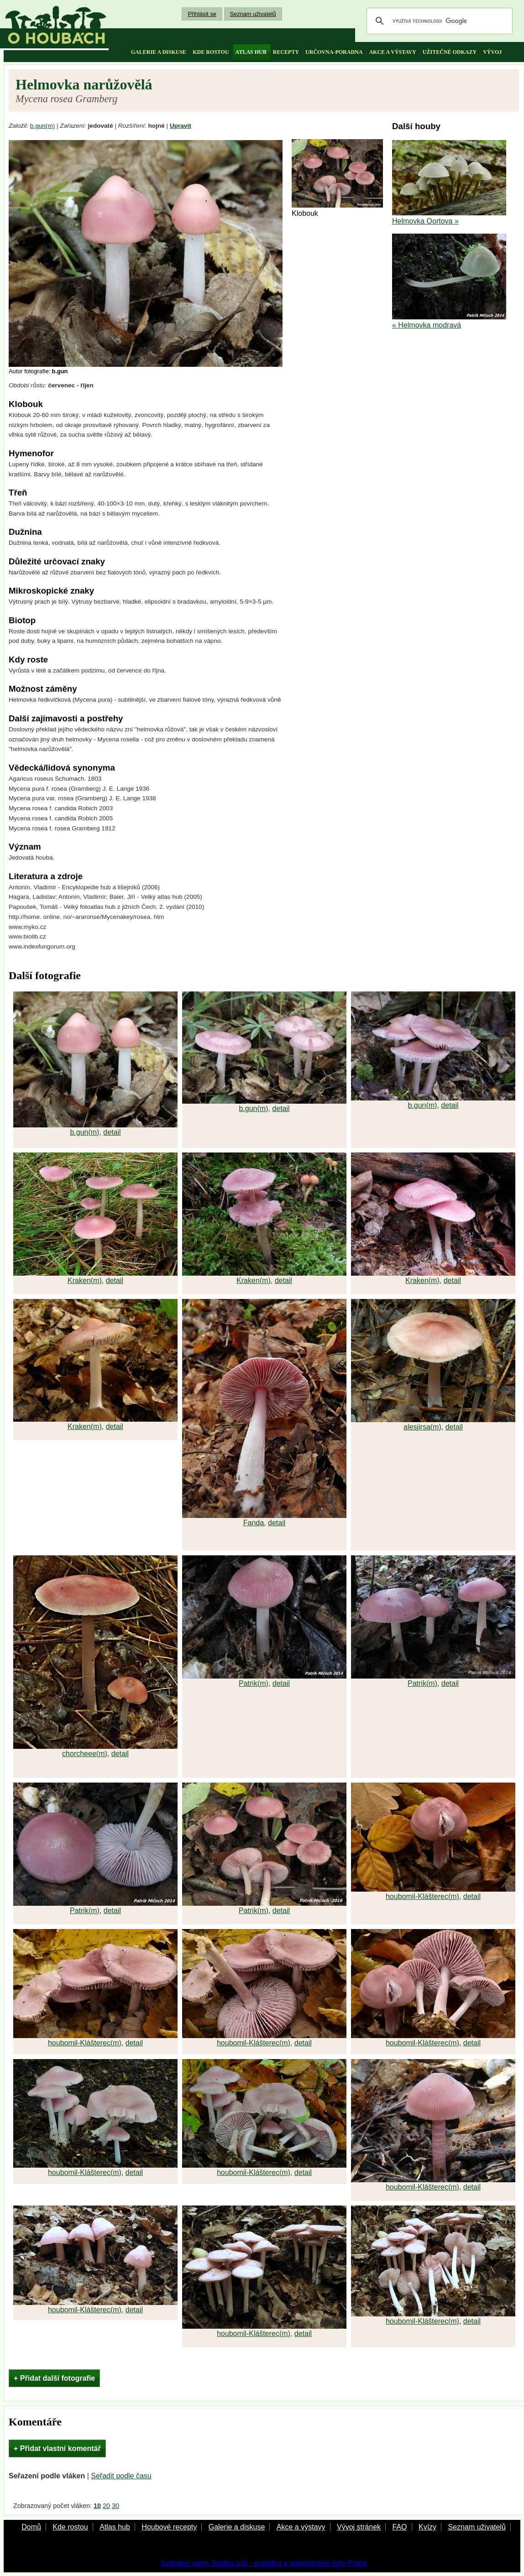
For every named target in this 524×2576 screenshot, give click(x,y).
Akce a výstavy (301, 2527)
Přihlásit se (202, 13)
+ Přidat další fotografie (54, 2378)
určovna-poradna (333, 52)
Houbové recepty (169, 2527)
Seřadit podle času (121, 2476)
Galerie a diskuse (237, 2527)
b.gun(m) (42, 125)
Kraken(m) (85, 1280)
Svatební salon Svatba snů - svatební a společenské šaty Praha (264, 2563)
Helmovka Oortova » (425, 221)
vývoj (492, 52)
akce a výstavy (392, 52)
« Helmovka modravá (426, 325)
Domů (31, 2527)
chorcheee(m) (84, 1753)
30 (115, 2505)
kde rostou (211, 52)
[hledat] (438, 21)
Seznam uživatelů (253, 13)
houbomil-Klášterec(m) (422, 1896)
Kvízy (427, 2527)
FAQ (399, 2527)
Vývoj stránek (359, 2527)
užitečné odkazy (450, 52)
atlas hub (251, 52)
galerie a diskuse (158, 52)
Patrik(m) (253, 1683)
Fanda (253, 1523)
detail (112, 1132)
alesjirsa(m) (422, 1427)
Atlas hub (115, 2527)
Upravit (180, 125)
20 (106, 2505)
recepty (286, 52)
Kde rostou (70, 2527)
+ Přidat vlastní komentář (57, 2448)
